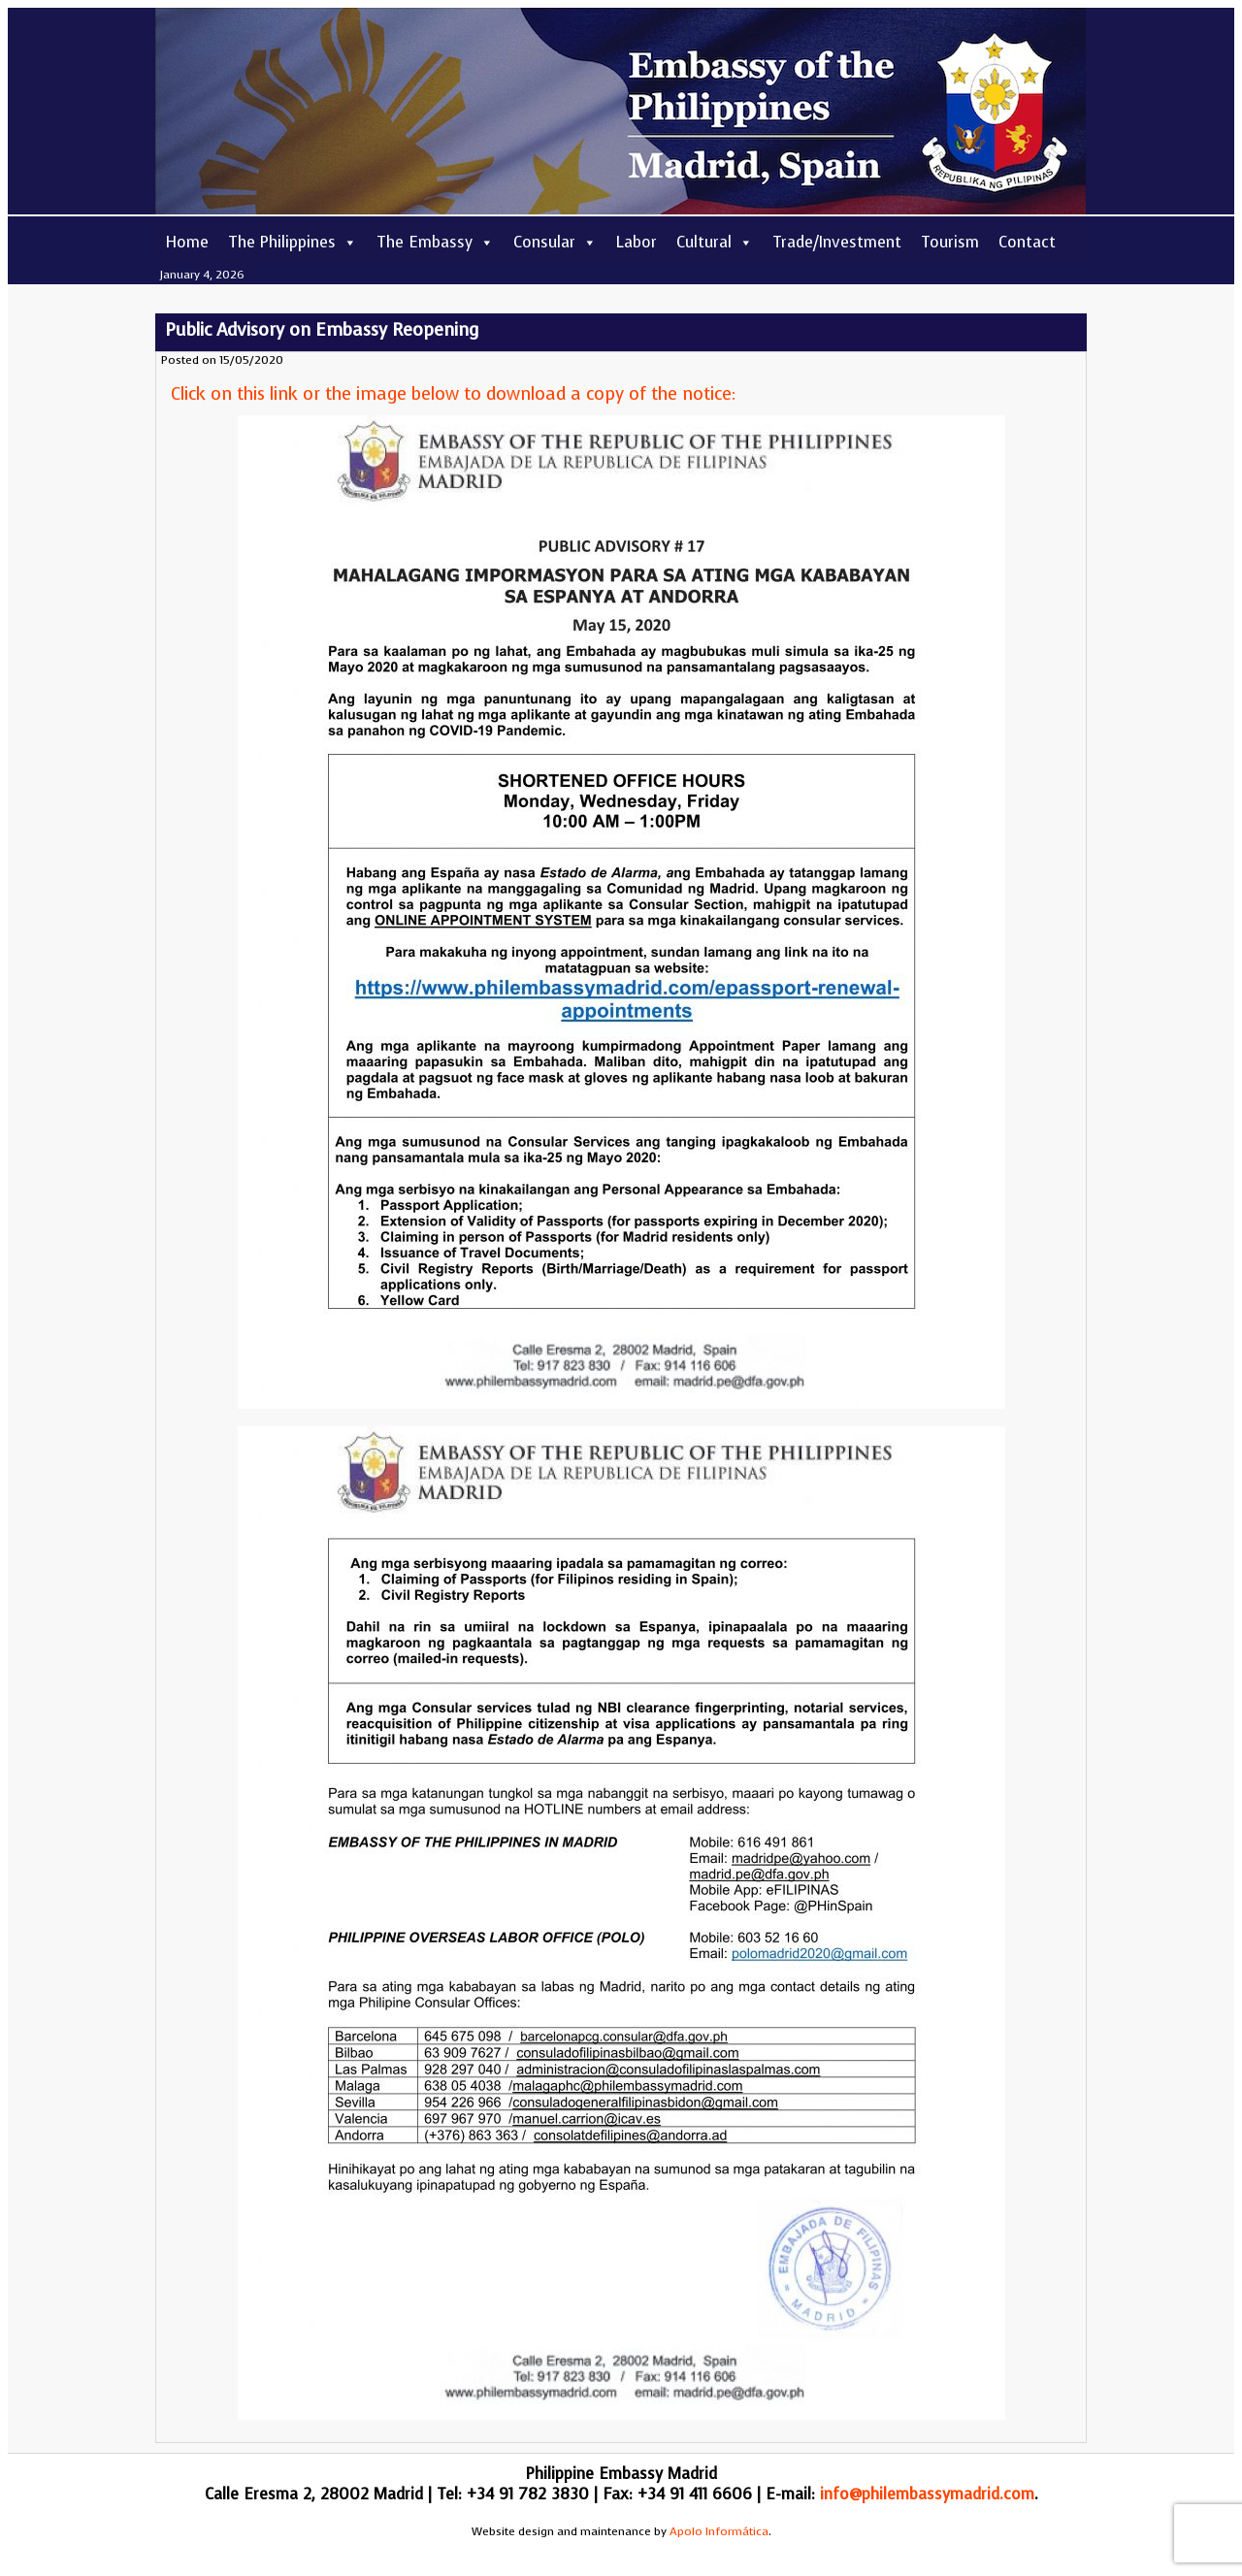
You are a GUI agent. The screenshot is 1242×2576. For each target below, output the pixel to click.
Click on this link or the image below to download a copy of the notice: (453, 394)
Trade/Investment (836, 242)
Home (187, 242)
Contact (1027, 242)
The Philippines (292, 242)
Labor (636, 242)
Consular (555, 242)
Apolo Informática (719, 2531)
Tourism (950, 242)
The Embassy (435, 242)
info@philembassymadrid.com (927, 2494)
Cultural (714, 242)
